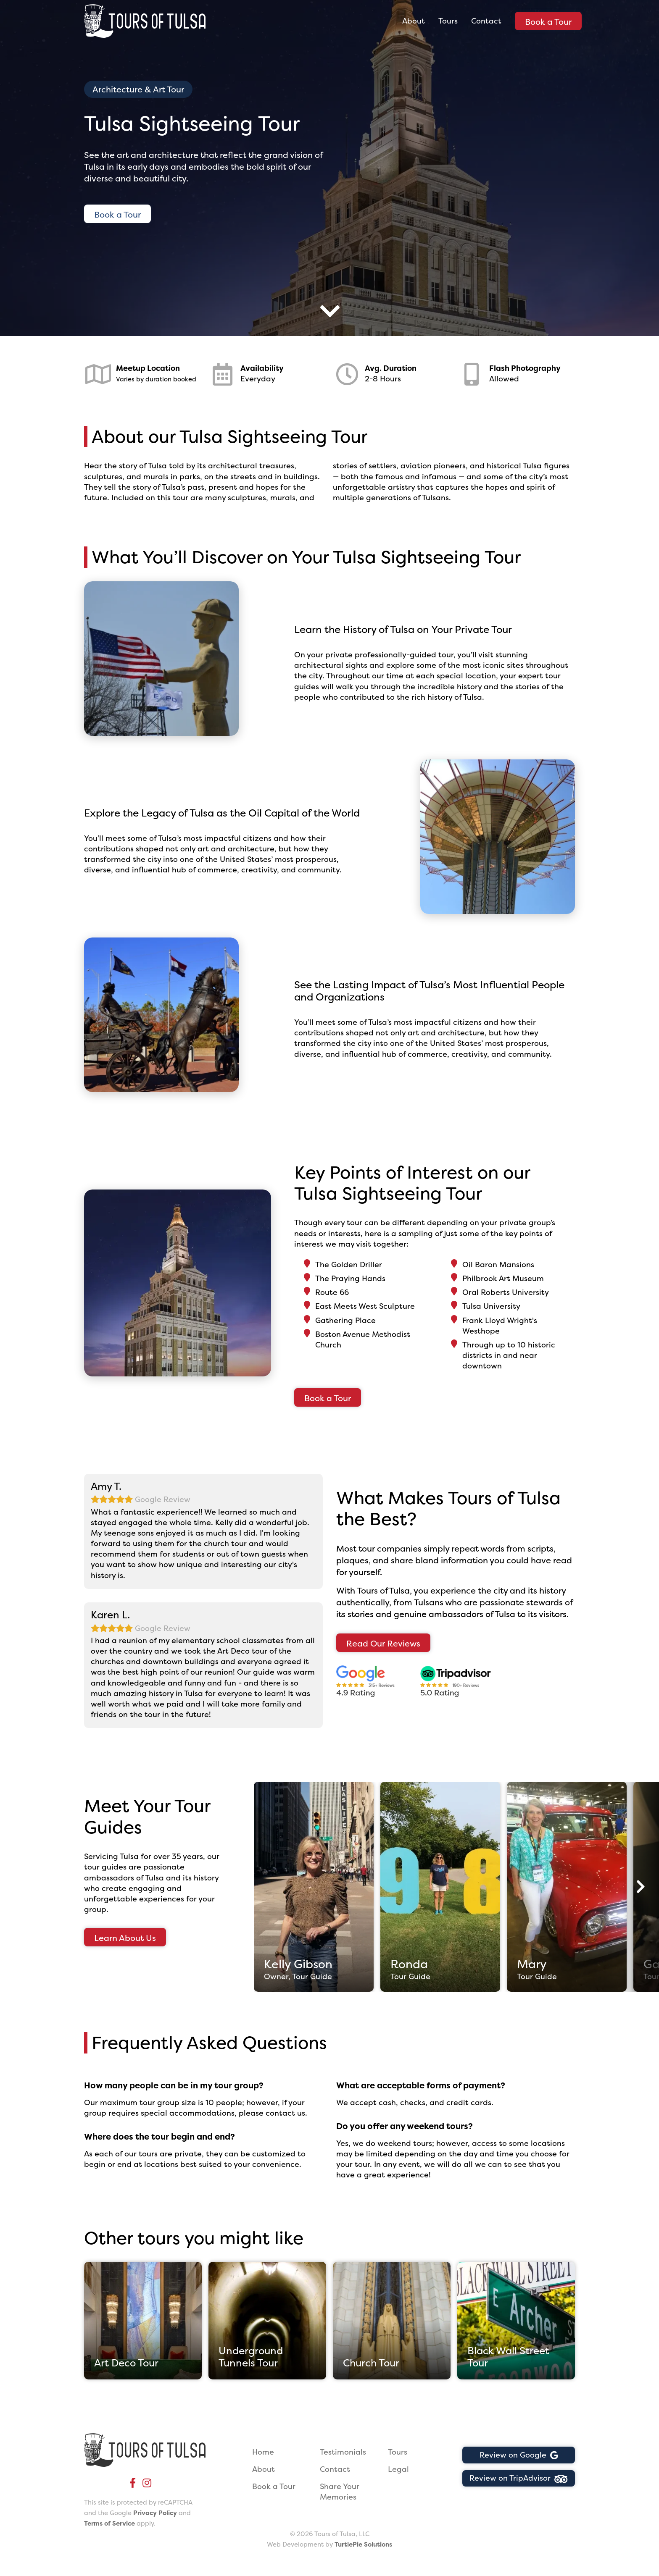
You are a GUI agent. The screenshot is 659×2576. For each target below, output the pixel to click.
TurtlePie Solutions (363, 2544)
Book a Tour (548, 21)
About (413, 21)
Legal (398, 2469)
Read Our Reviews (383, 1643)
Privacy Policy (155, 2512)
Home (263, 2452)
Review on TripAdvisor (518, 2478)
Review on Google (519, 2455)
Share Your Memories (339, 2491)
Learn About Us (125, 1937)
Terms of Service (109, 2523)
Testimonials (343, 2452)
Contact (486, 21)
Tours (448, 21)
